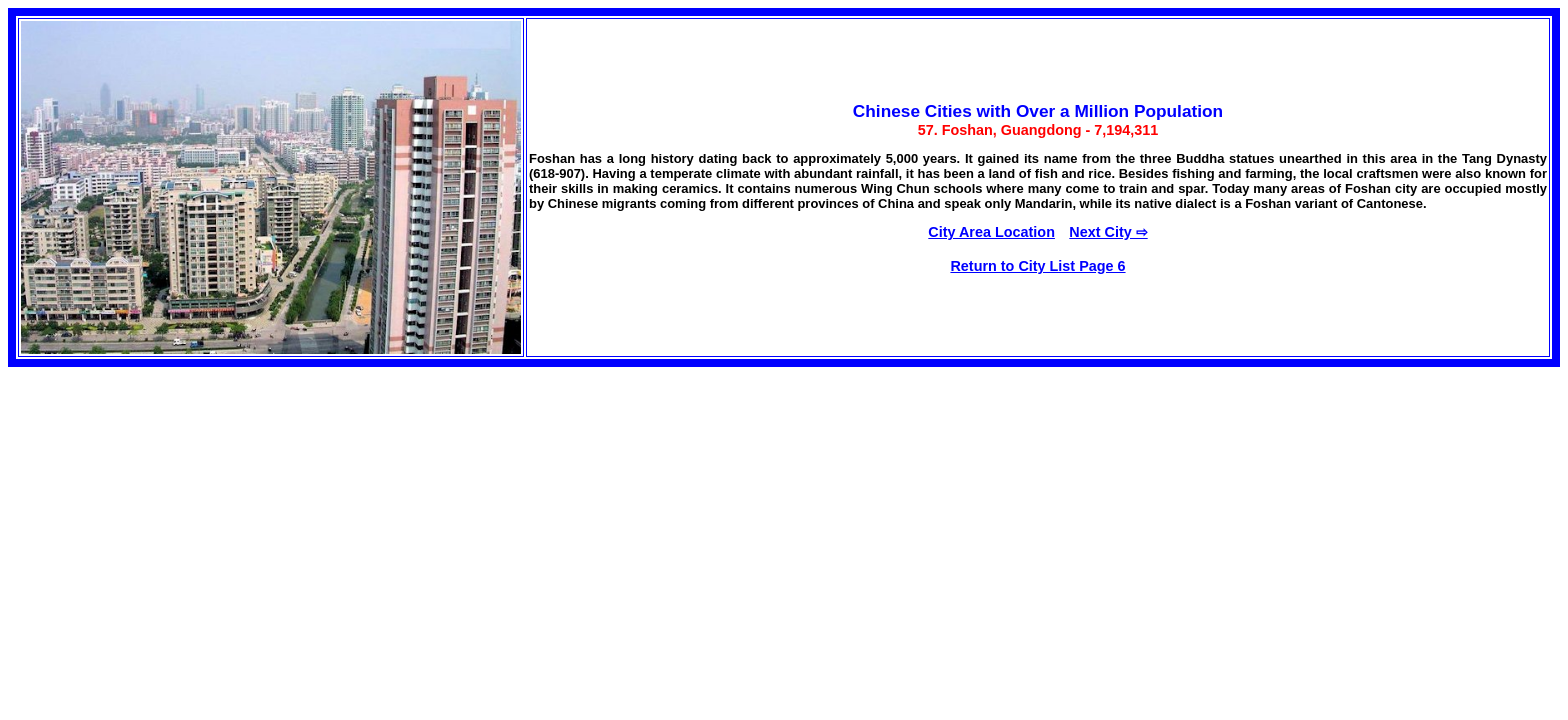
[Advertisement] (158, 522)
